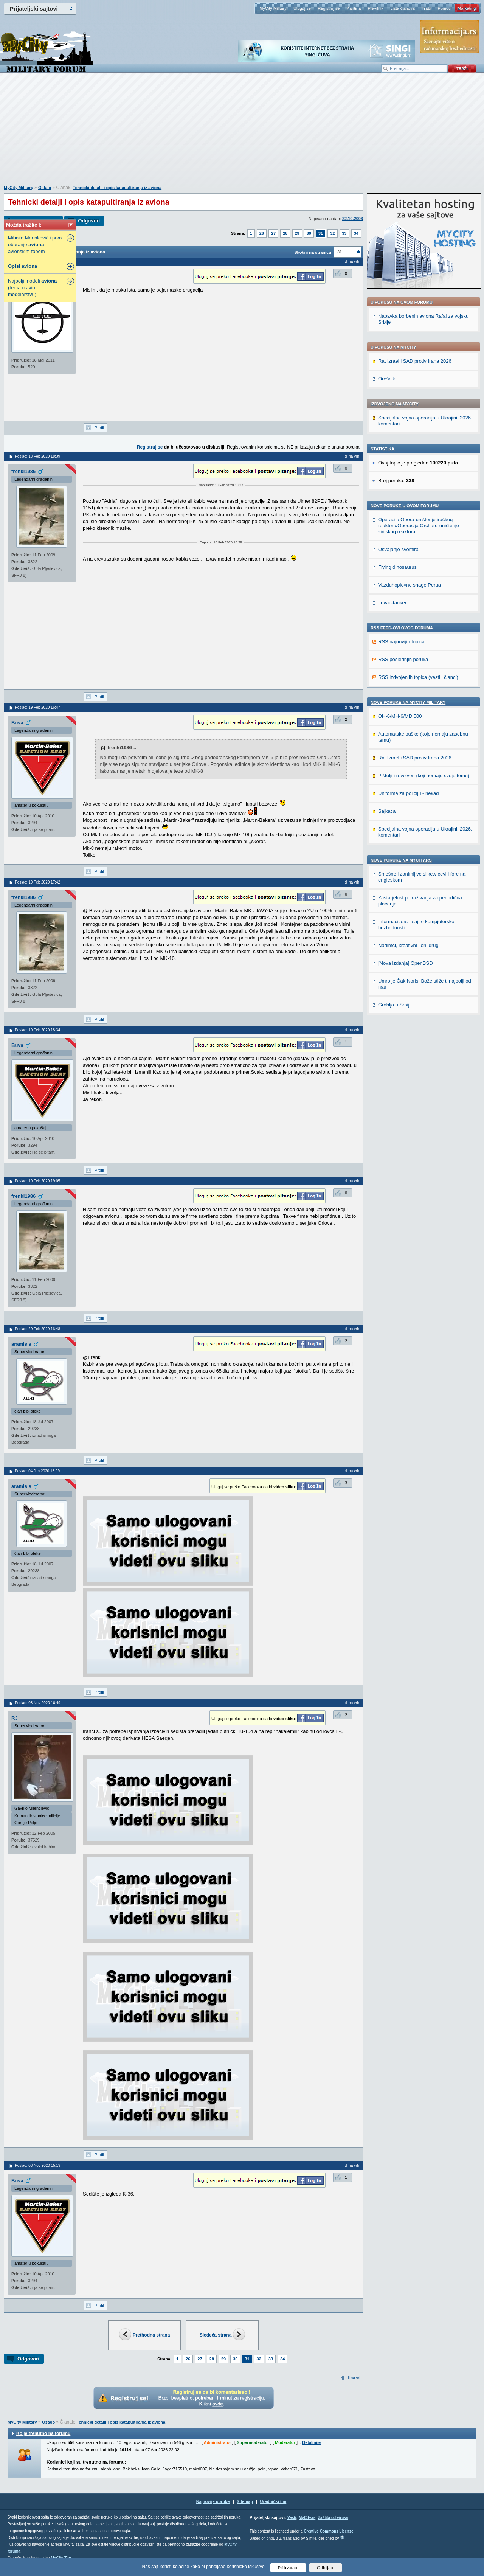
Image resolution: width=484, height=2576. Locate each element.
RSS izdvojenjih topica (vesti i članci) (418, 677)
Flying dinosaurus (397, 567)
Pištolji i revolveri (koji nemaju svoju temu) (423, 775)
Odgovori (89, 221)
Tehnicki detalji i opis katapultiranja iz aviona (117, 187)
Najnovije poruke (213, 2501)
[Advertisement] (242, 132)
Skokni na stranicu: (313, 252)
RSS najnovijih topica (401, 641)
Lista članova (402, 8)
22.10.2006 (352, 218)
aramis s (21, 1344)
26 (261, 233)
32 (332, 233)
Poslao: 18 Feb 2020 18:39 (37, 456)
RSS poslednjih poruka (403, 659)
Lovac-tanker (392, 603)
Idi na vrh (353, 2378)
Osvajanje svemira (398, 549)
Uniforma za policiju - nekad (408, 793)
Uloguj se (302, 8)
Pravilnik (375, 8)
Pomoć (443, 8)
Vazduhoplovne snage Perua (409, 585)
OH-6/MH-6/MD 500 (400, 716)
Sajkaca (387, 811)
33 (344, 233)
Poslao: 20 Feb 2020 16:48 (37, 1329)
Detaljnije (311, 2442)
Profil (99, 427)
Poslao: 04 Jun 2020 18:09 (37, 1471)
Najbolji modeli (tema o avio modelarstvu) (32, 287)
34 (356, 233)
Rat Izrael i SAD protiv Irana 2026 (414, 361)
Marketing (467, 8)
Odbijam (326, 2567)
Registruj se (329, 8)
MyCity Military (273, 8)
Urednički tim (273, 2501)
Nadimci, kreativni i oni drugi (409, 945)
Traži (426, 8)
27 (273, 233)
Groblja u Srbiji (394, 1005)
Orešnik (386, 379)
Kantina (354, 8)
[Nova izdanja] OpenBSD (405, 963)
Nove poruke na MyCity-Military (408, 702)
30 (309, 233)
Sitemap (245, 2501)
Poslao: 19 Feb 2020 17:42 (37, 882)
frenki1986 (23, 471)
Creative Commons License (328, 2531)
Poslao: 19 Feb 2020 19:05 (37, 1181)
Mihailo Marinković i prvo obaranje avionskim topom (35, 244)
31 (320, 233)
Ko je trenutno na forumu (43, 2433)
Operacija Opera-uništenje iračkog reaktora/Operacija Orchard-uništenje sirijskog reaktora (418, 525)
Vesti (291, 2517)
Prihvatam (288, 2567)
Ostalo (44, 187)
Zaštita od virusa (333, 2517)
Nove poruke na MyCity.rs (401, 860)
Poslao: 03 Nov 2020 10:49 (37, 1703)
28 (285, 233)
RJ (14, 1718)
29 (297, 233)
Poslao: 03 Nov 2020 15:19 (37, 2165)
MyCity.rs (307, 2517)
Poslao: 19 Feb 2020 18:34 (37, 1030)
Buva (17, 722)
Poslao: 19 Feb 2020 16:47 (37, 707)
